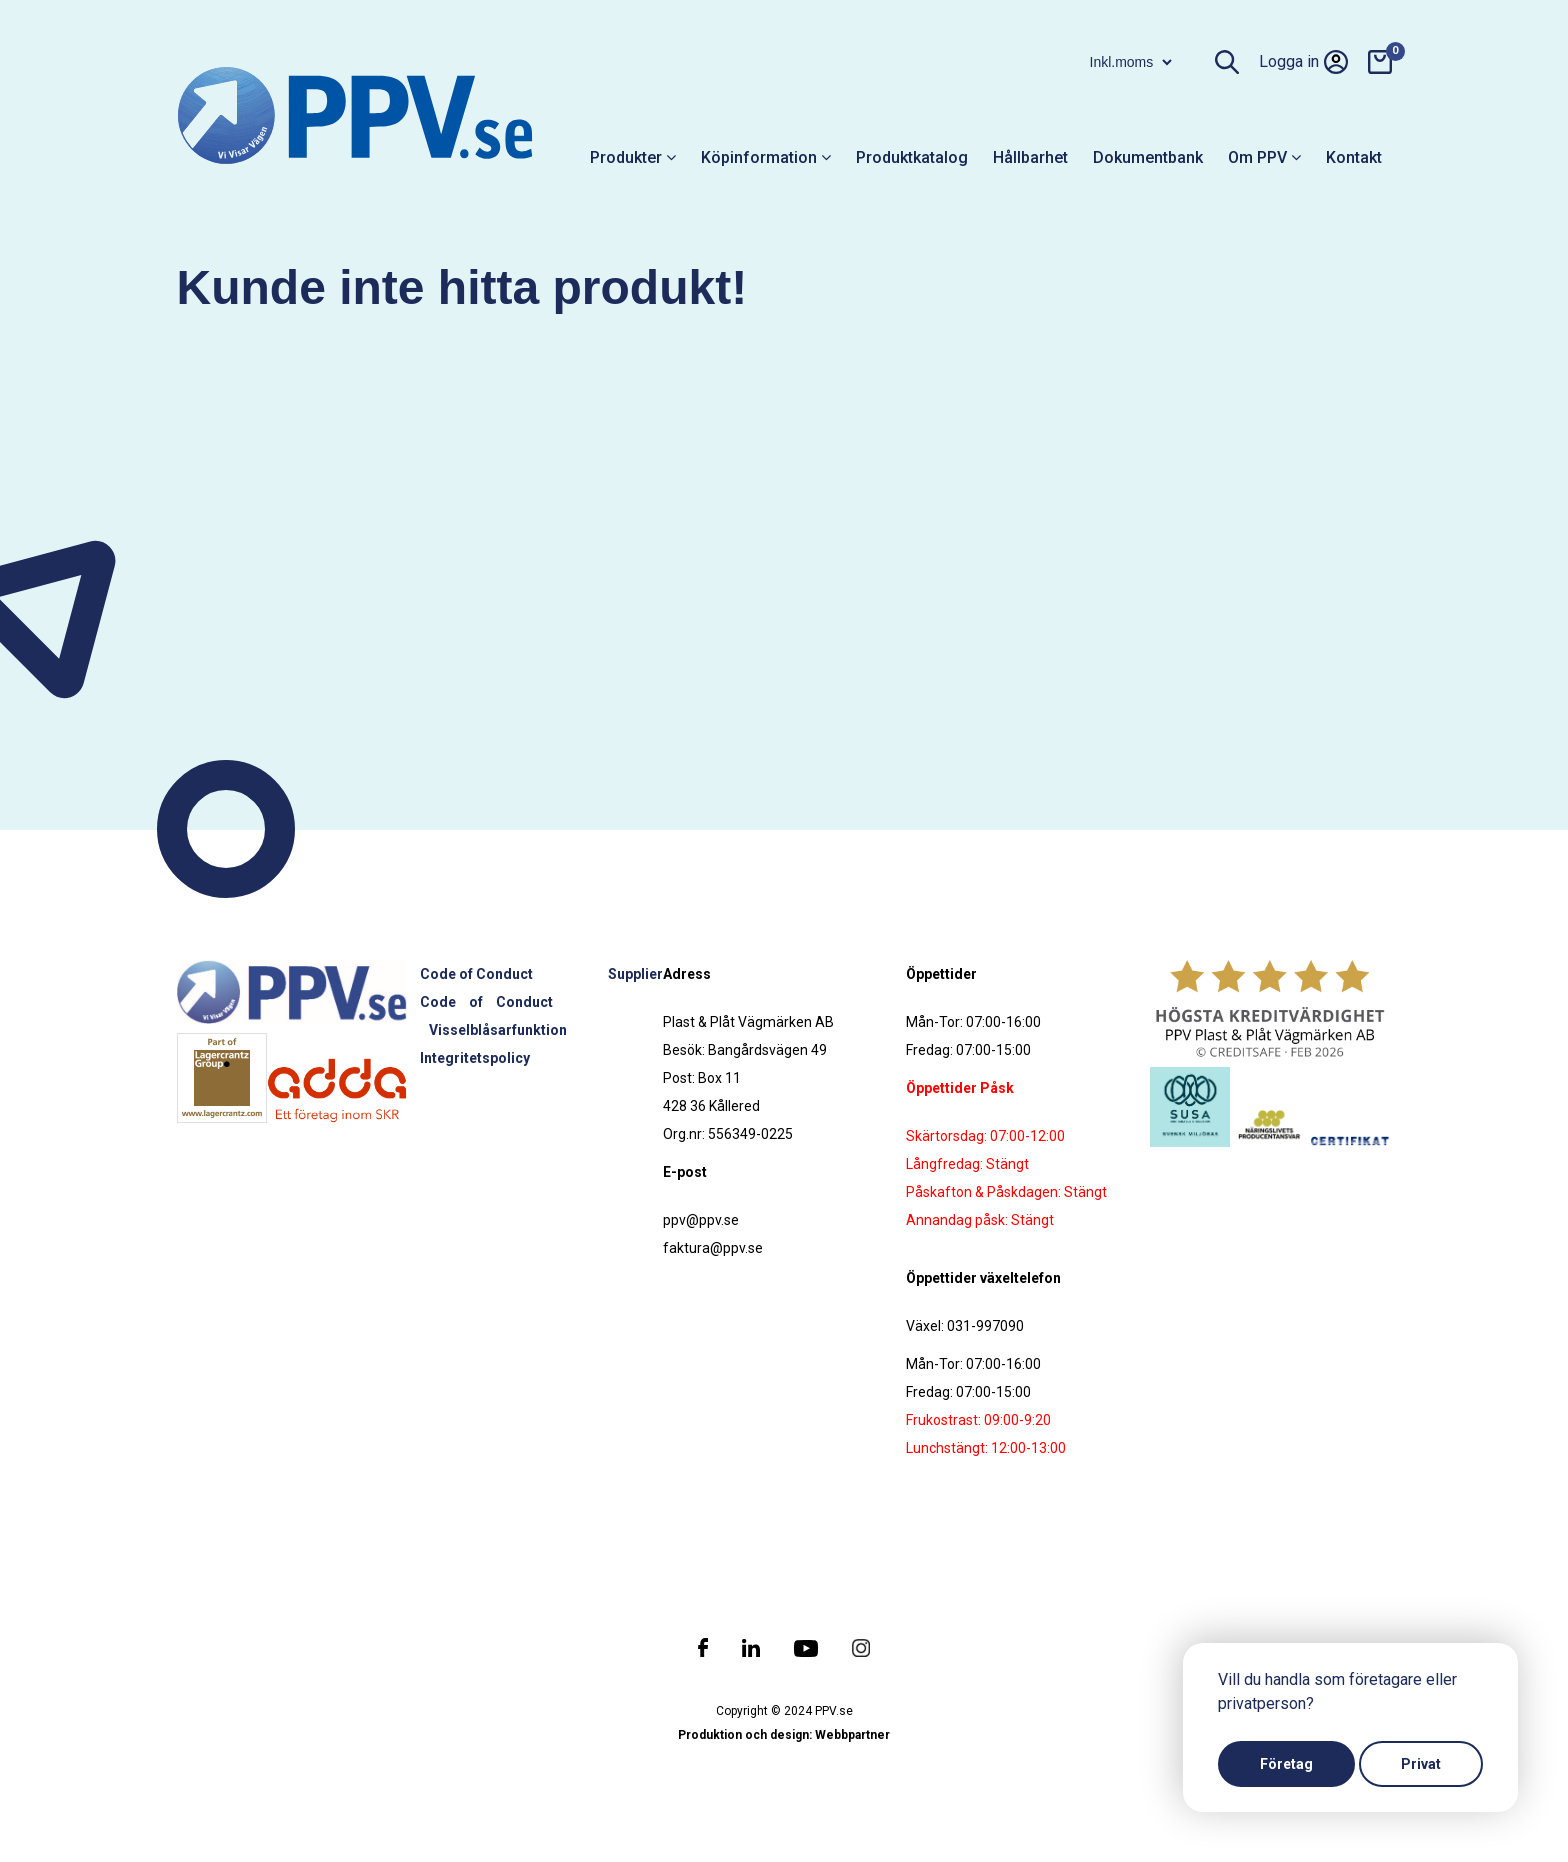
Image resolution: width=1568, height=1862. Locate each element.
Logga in (1303, 62)
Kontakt (1354, 157)
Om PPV (1264, 157)
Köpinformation (766, 157)
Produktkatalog (912, 157)
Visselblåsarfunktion (498, 1030)
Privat (1421, 1764)
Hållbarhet (1030, 157)
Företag (1286, 1764)
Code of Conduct (476, 974)
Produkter (633, 157)
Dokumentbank (1148, 157)
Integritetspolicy (475, 1058)
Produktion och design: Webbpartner (784, 1735)
